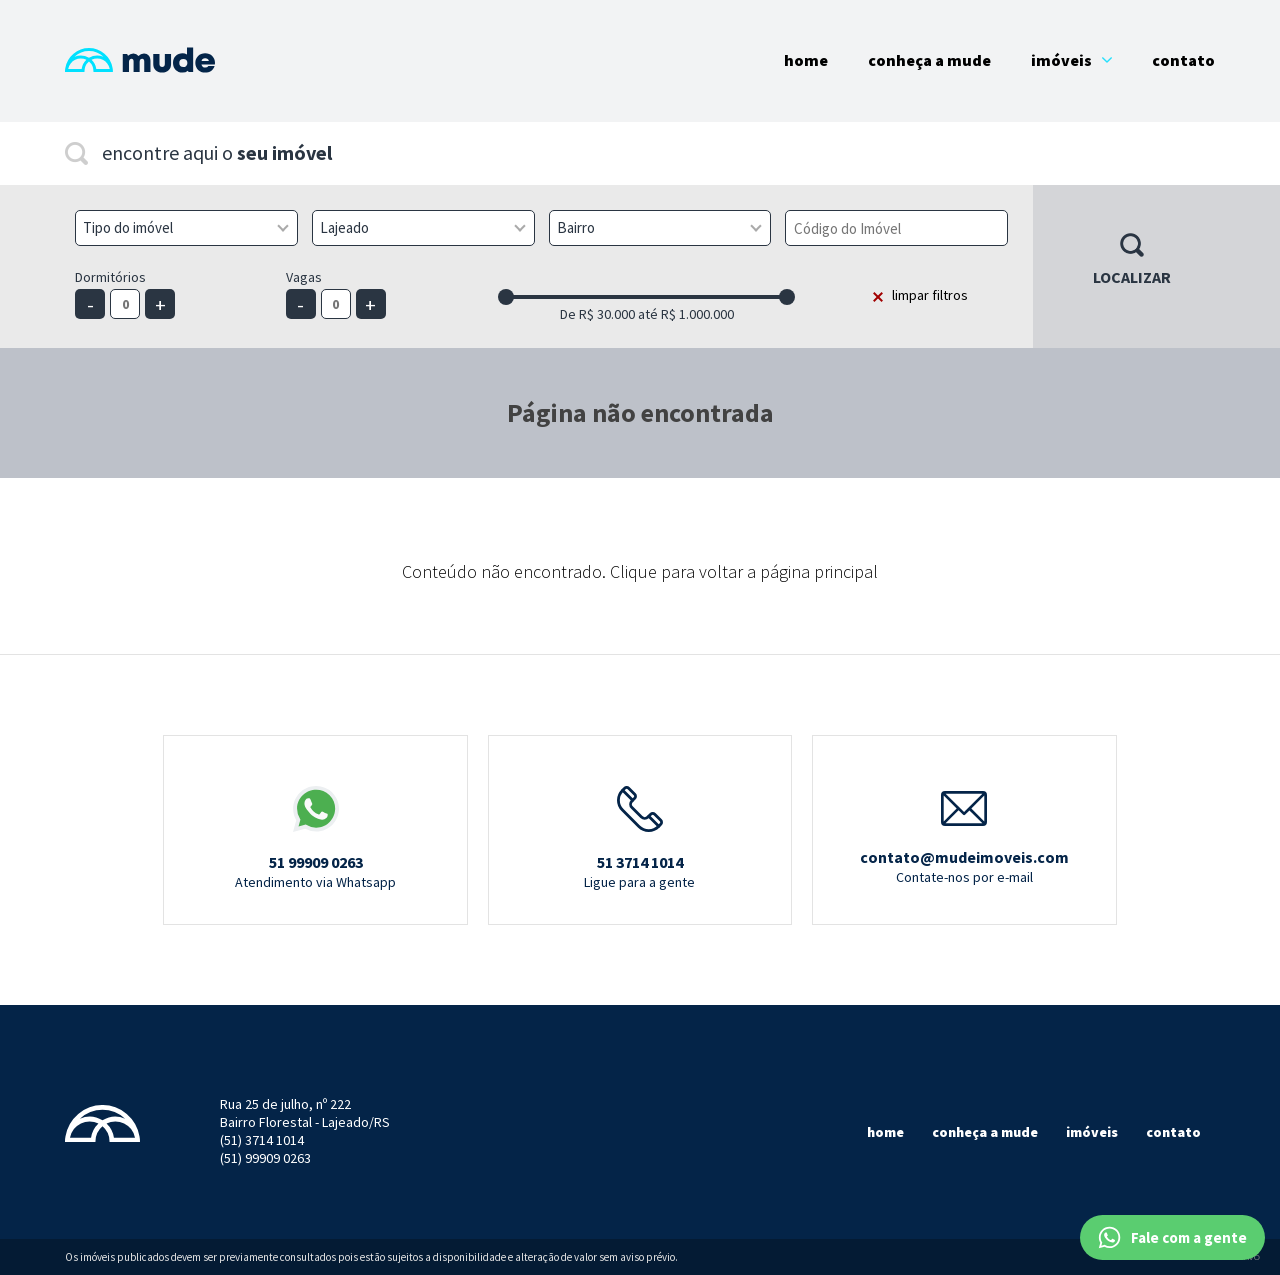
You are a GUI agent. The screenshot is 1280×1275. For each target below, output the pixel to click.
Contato (1183, 60)
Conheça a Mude (929, 60)
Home (806, 60)
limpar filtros (930, 295)
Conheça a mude (985, 1132)
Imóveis (1071, 60)
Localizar (1132, 277)
